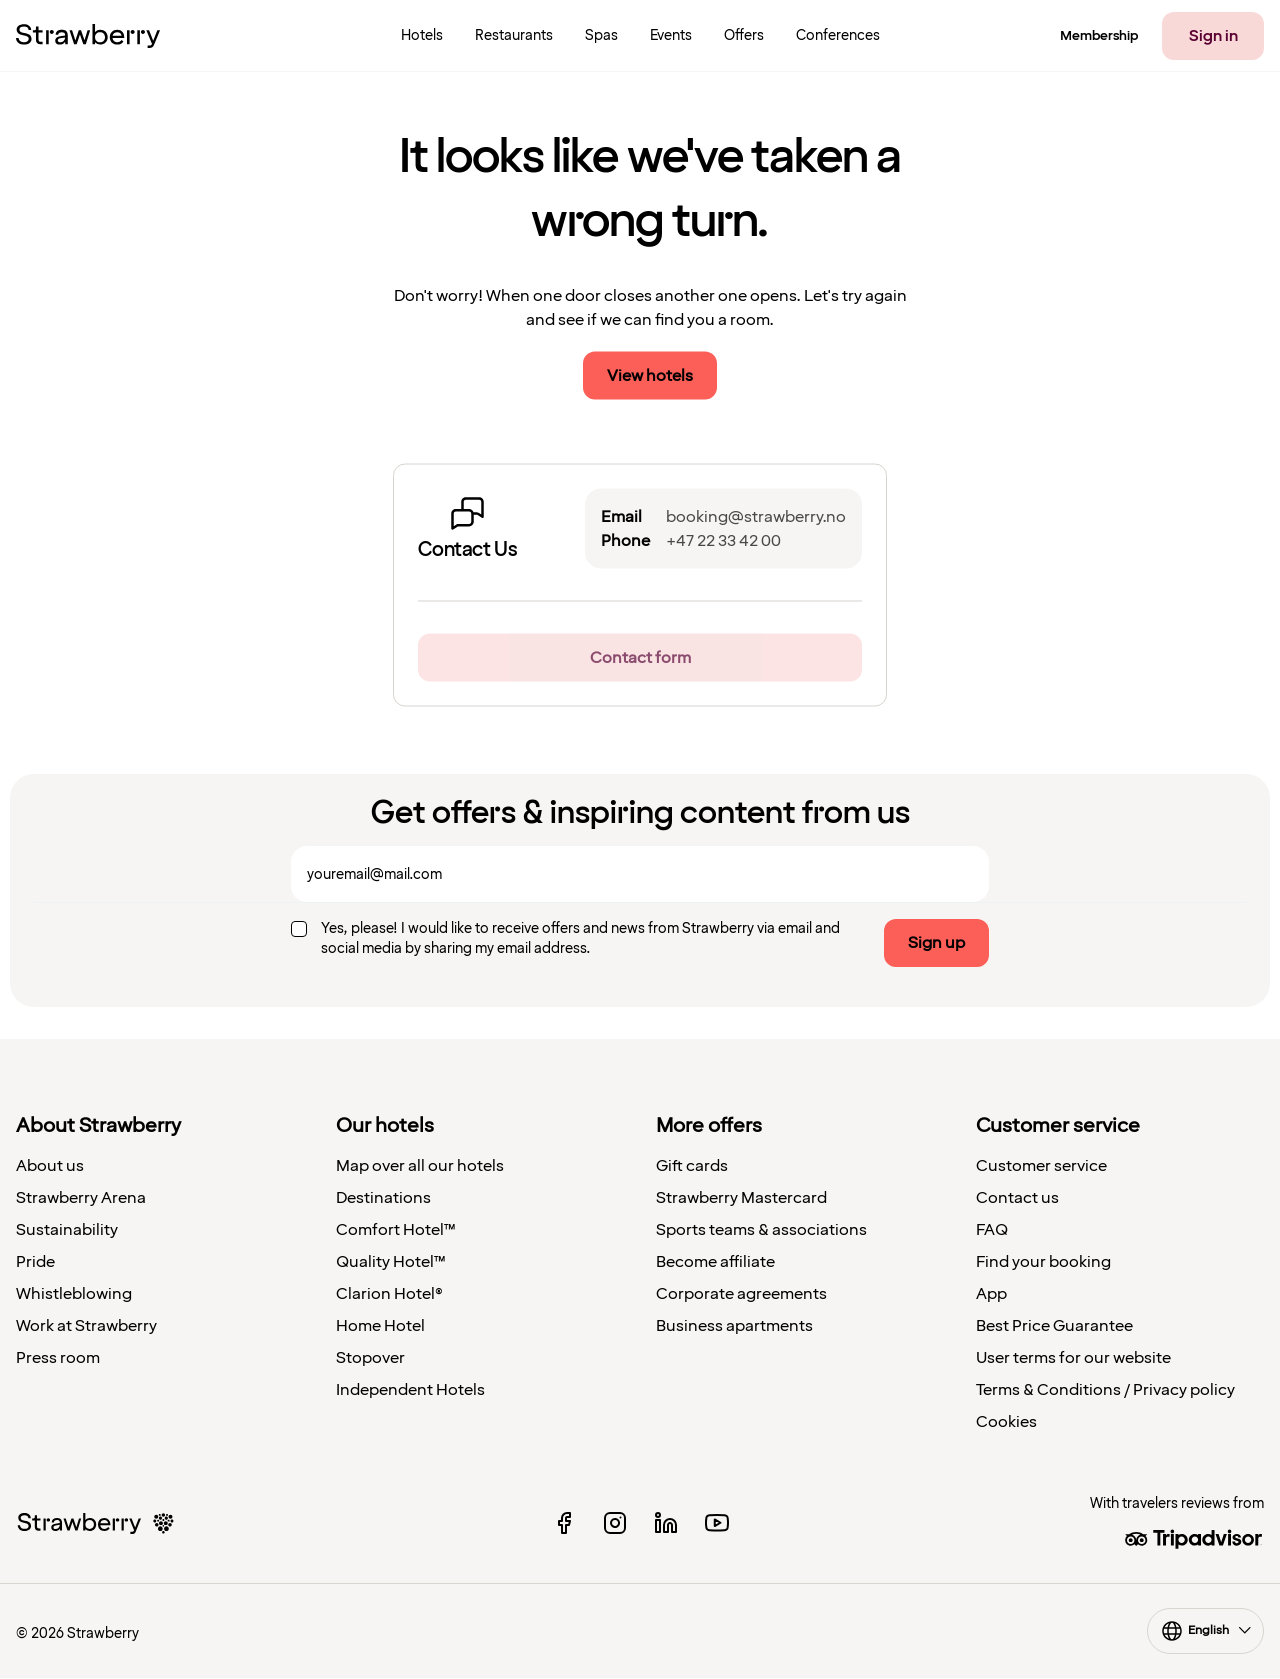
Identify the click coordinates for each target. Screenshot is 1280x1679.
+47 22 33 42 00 (723, 541)
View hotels (650, 376)
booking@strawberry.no (756, 517)
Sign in (1213, 36)
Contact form (640, 658)
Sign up (936, 943)
